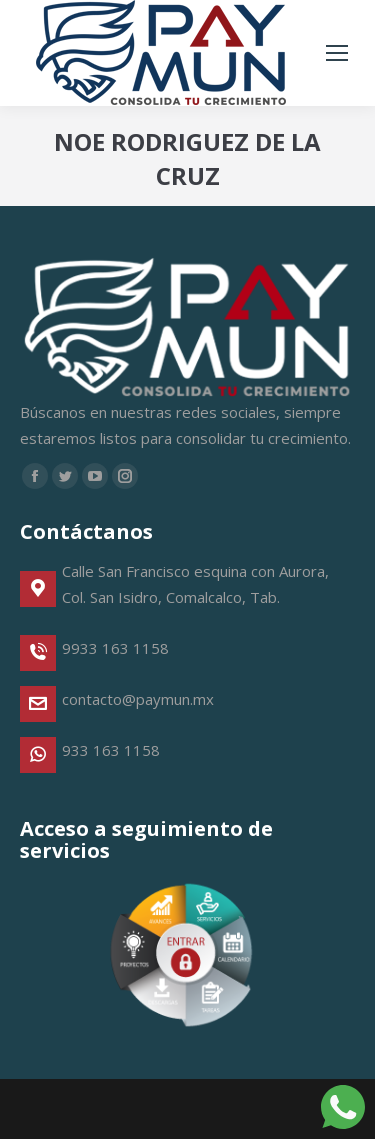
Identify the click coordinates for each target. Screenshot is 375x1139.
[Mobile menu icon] (337, 53)
